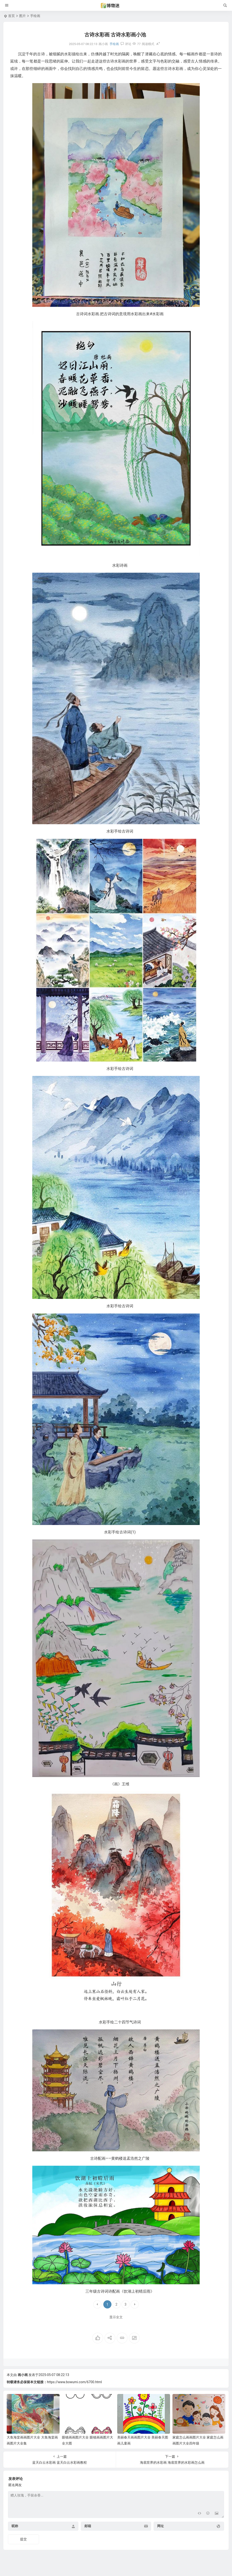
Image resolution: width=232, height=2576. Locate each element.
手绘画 (35, 16)
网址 (160, 2526)
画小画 (23, 2375)
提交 (23, 2539)
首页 (11, 16)
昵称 (14, 2526)
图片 (22, 16)
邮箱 (87, 2526)
